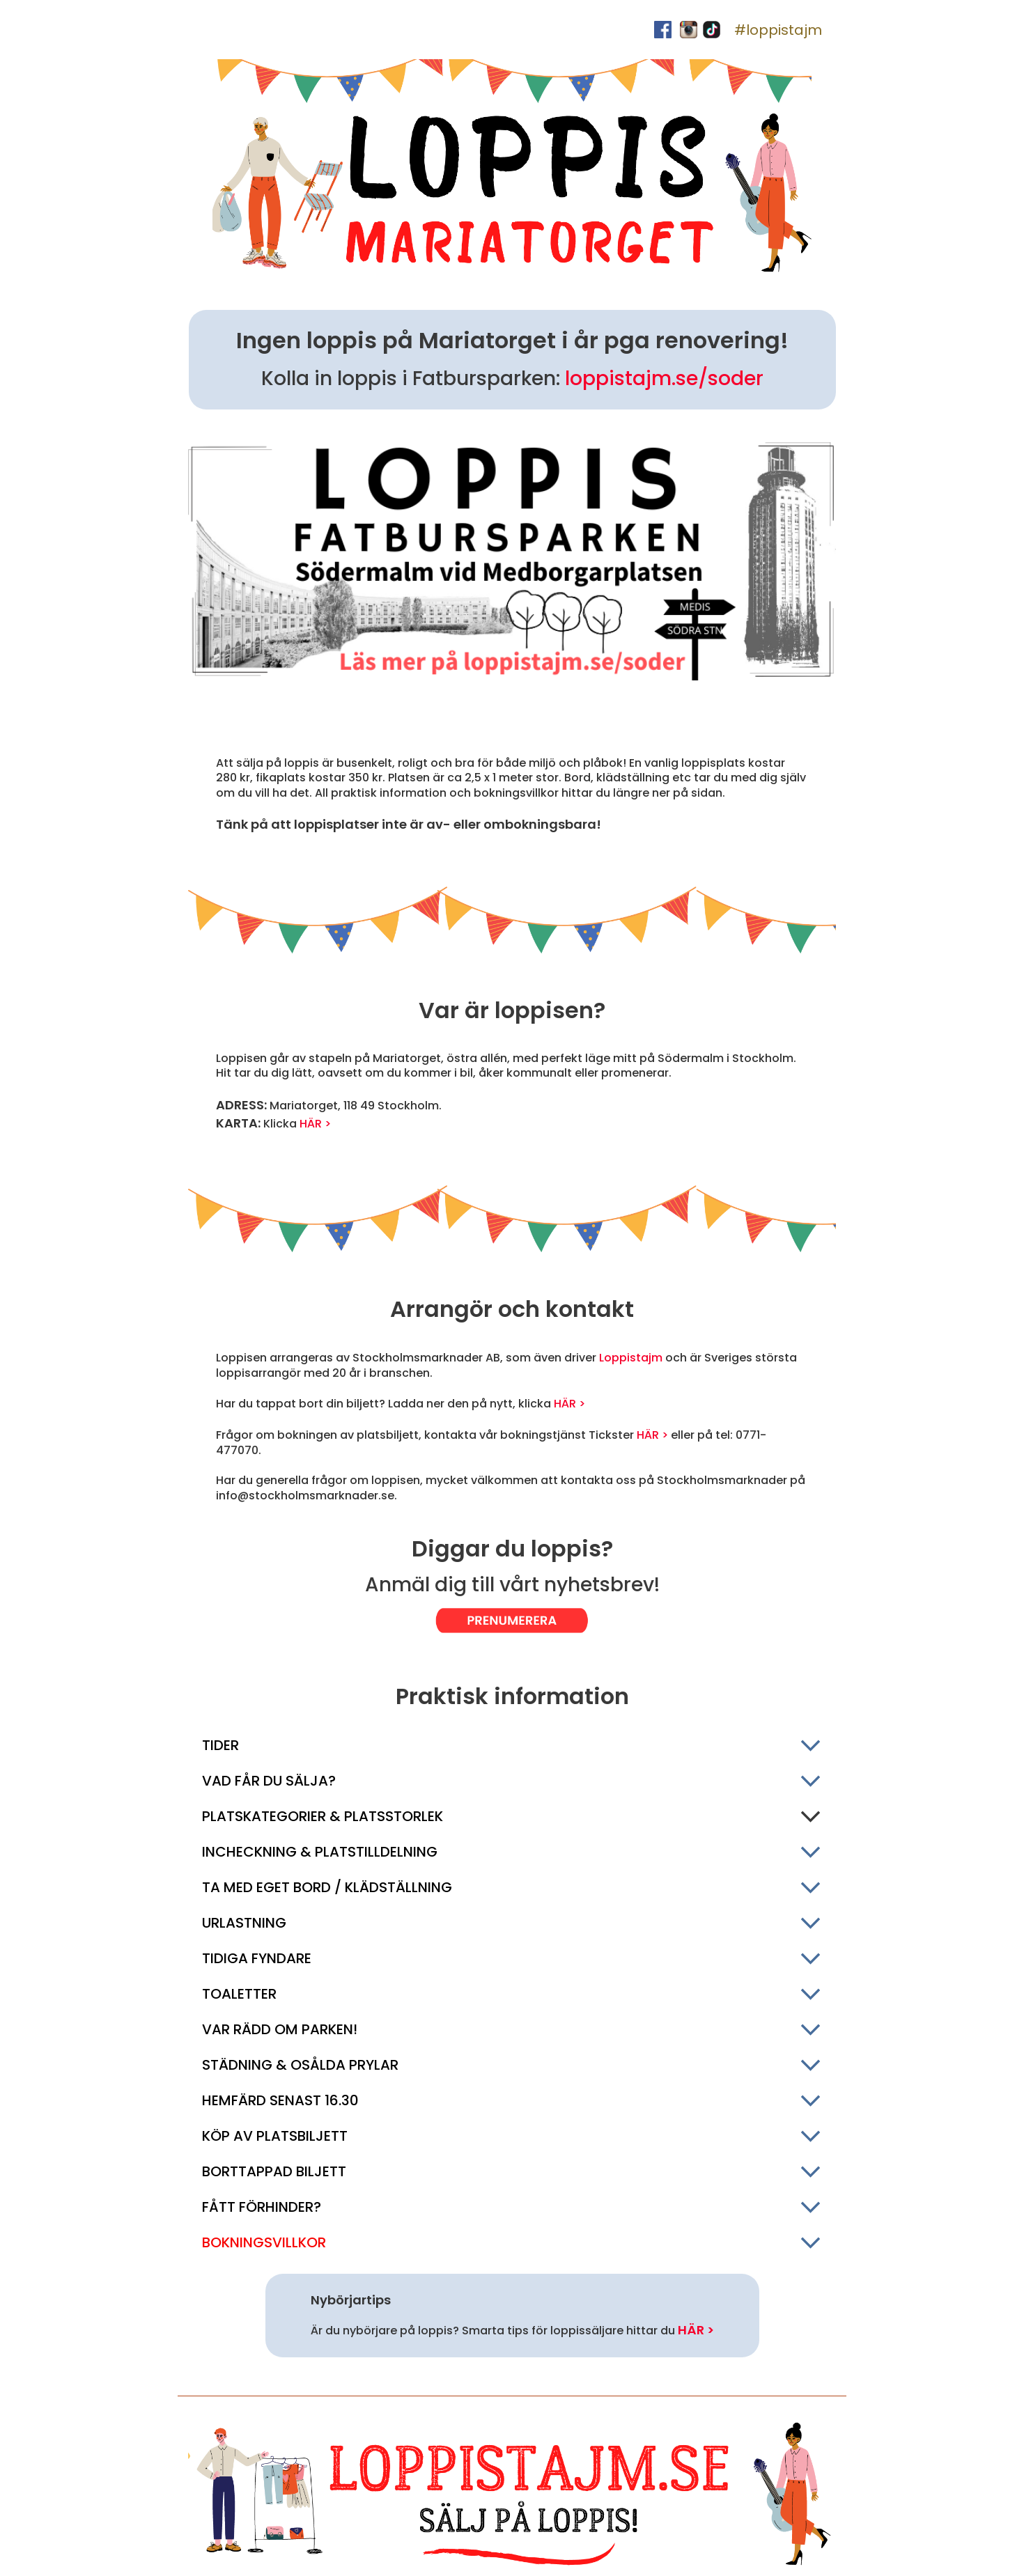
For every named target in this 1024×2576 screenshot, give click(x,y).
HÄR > (315, 1124)
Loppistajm (630, 1358)
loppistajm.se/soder (664, 378)
